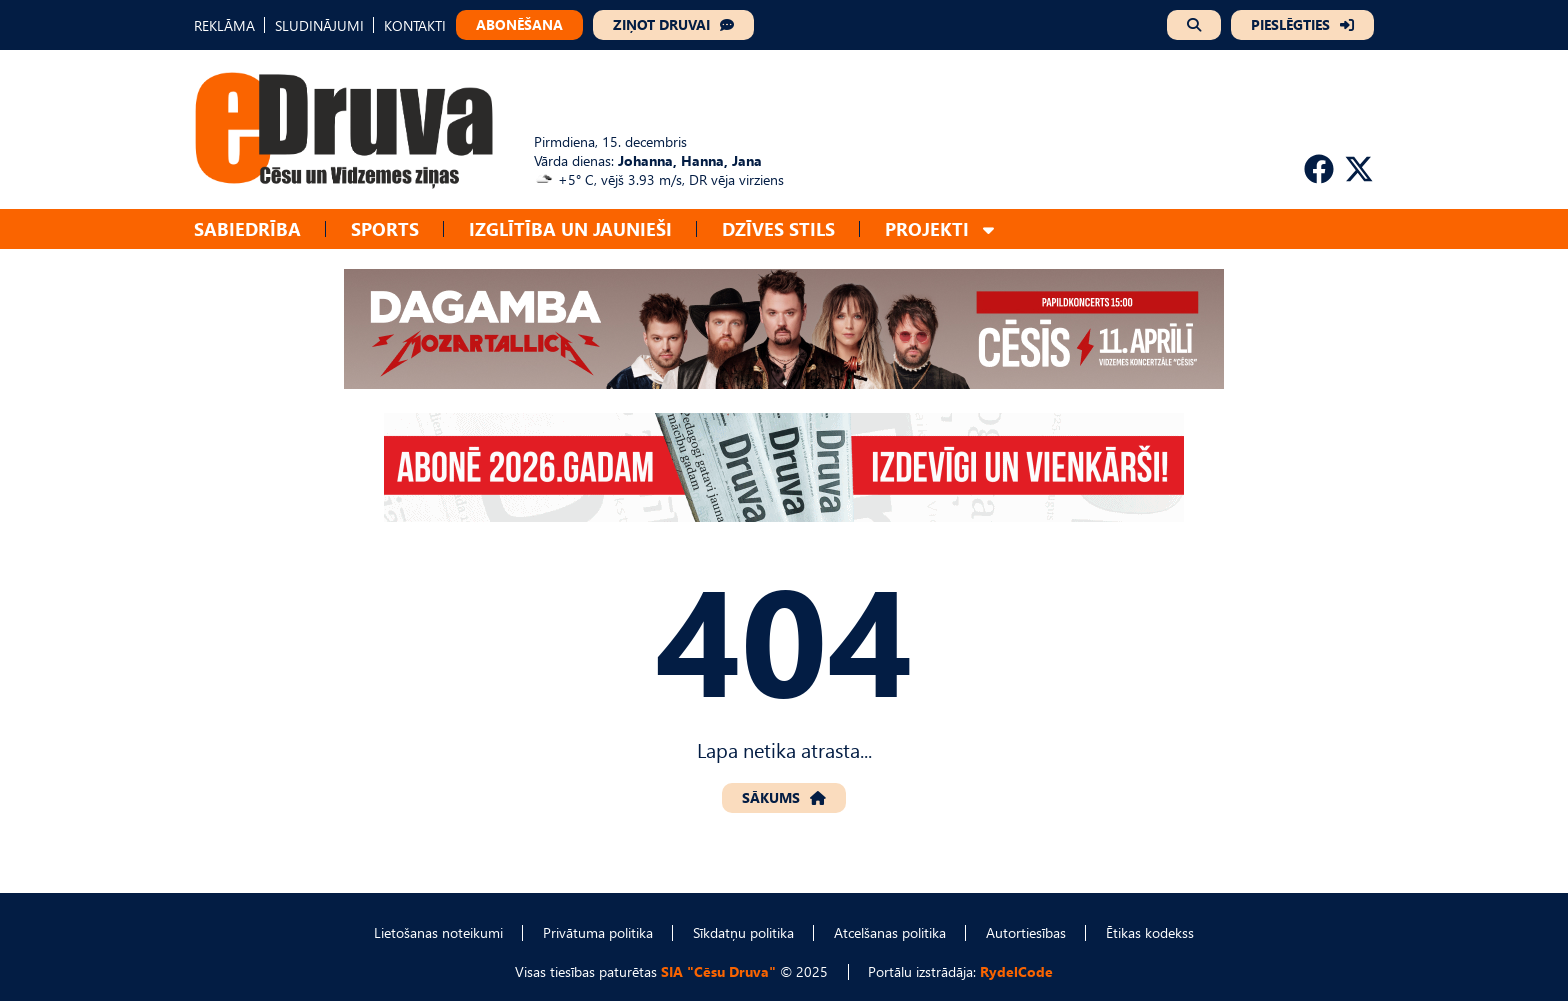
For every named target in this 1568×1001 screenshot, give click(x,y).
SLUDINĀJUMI (319, 25)
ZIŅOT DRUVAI (661, 24)
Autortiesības (1026, 932)
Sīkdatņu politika (743, 932)
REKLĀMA (224, 25)
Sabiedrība (247, 228)
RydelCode (1016, 971)
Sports (385, 228)
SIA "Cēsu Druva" (718, 971)
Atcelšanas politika (890, 932)
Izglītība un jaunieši (570, 228)
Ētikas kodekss (1150, 932)
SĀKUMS (771, 797)
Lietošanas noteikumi (438, 932)
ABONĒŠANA (519, 24)
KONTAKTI (415, 25)
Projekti (927, 228)
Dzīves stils (778, 228)
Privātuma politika (598, 932)
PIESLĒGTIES (1290, 24)
